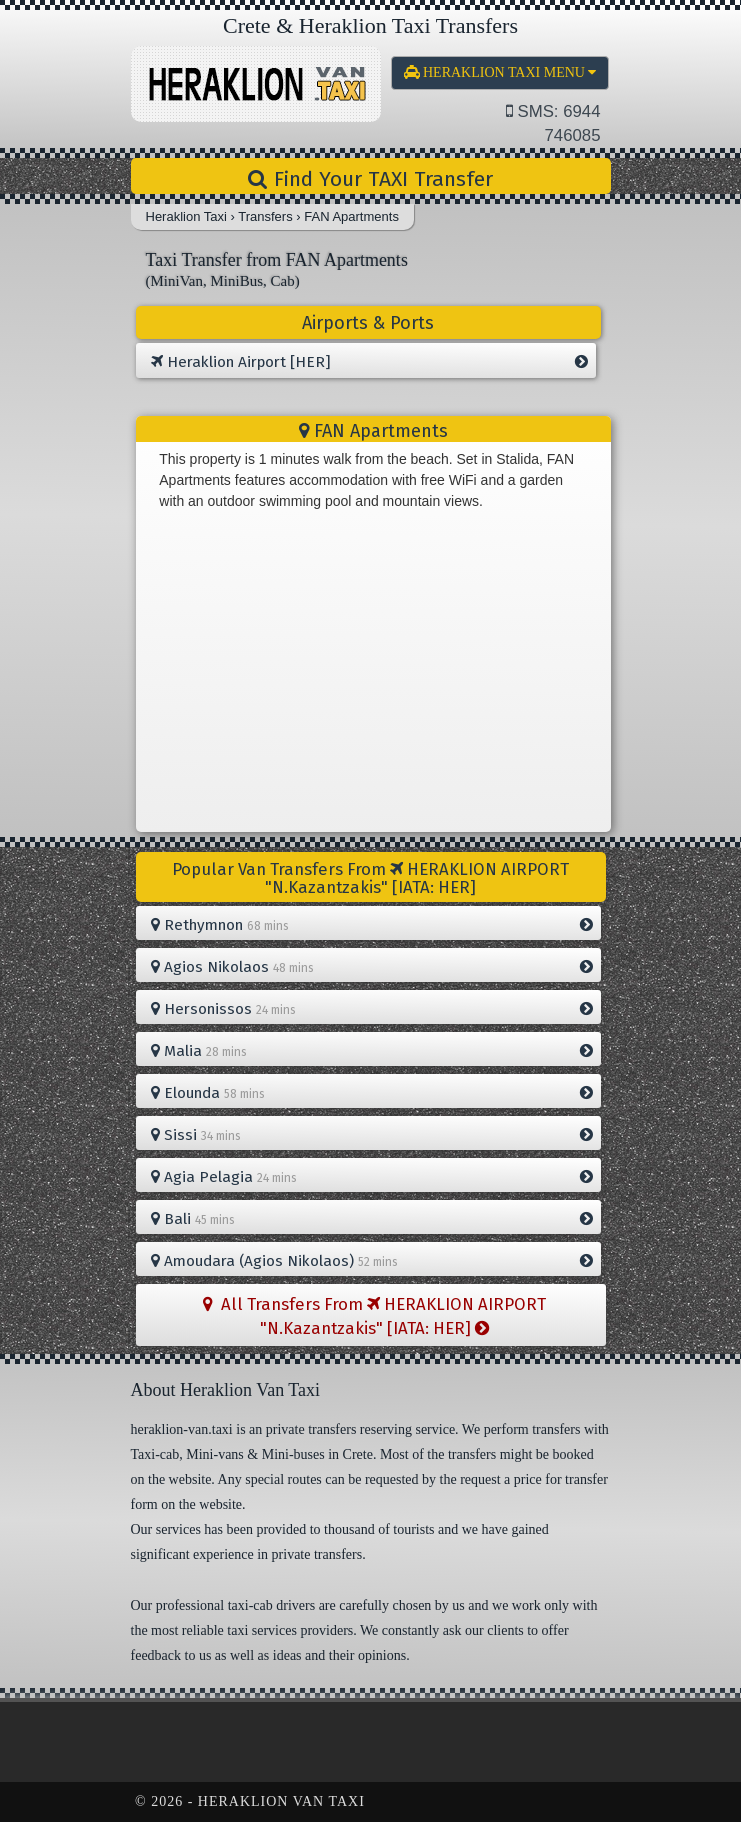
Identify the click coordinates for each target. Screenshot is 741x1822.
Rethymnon (372, 925)
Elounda (372, 1093)
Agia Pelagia (372, 1177)
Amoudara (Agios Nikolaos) (372, 1261)
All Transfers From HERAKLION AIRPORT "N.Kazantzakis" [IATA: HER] (374, 1316)
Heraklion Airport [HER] (369, 362)
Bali (372, 1219)
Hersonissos (372, 1009)
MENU (500, 72)
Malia (372, 1051)
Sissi (372, 1135)
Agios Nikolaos (372, 967)
